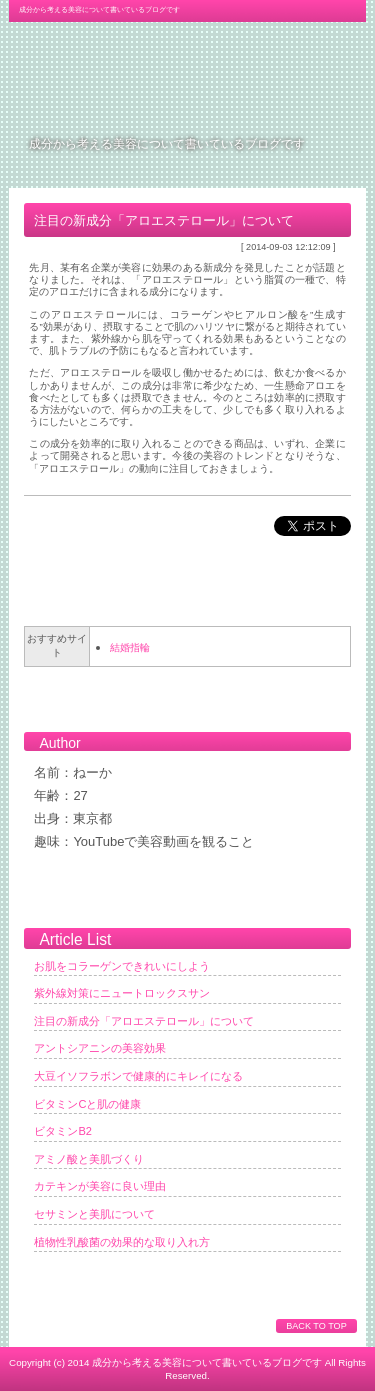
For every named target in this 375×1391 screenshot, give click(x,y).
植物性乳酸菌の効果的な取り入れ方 (122, 1242)
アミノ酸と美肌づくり (89, 1159)
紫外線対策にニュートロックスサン (122, 993)
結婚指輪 (130, 647)
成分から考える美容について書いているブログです (167, 143)
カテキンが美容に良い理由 (100, 1186)
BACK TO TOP (316, 1326)
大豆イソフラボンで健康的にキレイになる (138, 1076)
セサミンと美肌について (94, 1214)
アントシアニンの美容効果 (100, 1048)
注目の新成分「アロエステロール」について (144, 1021)
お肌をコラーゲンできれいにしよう (122, 966)
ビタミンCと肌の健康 (87, 1104)
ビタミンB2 (63, 1131)
